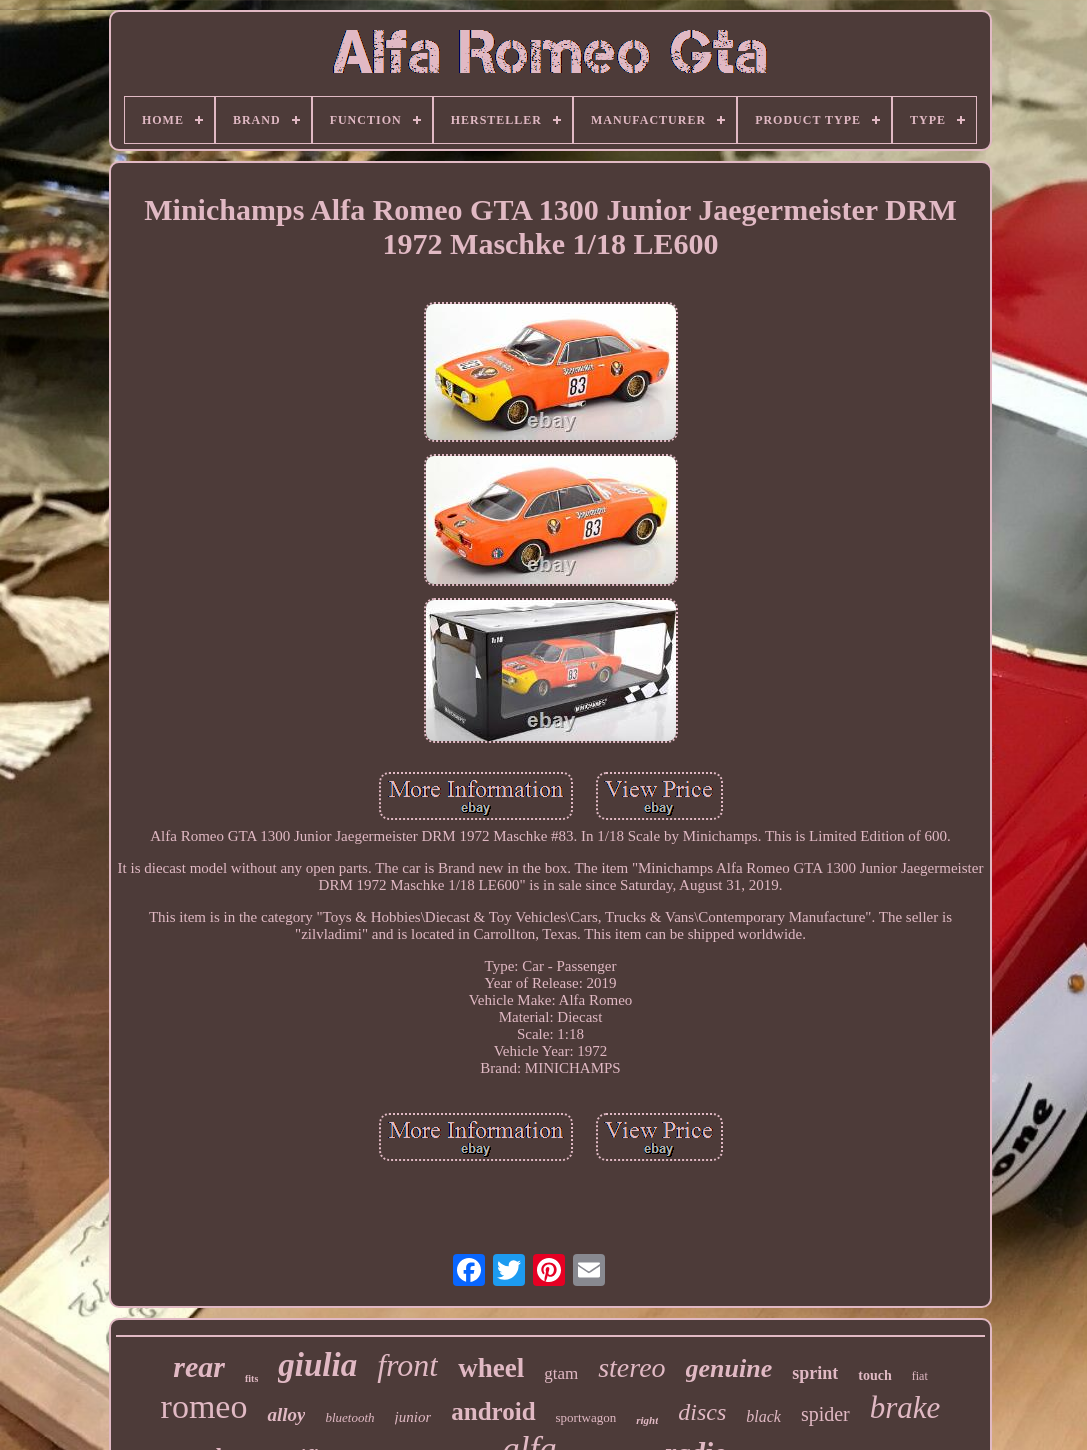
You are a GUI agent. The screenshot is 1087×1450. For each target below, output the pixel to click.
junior (413, 1417)
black (763, 1416)
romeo (204, 1406)
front (407, 1365)
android (493, 1411)
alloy (286, 1414)
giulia (317, 1365)
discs (702, 1412)
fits (251, 1378)
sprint (815, 1373)
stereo (631, 1367)
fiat (920, 1376)
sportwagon (586, 1417)
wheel (491, 1368)
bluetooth (349, 1417)
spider (825, 1414)
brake (905, 1407)
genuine (729, 1368)
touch (874, 1375)
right (647, 1420)
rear (199, 1366)
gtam (561, 1373)
